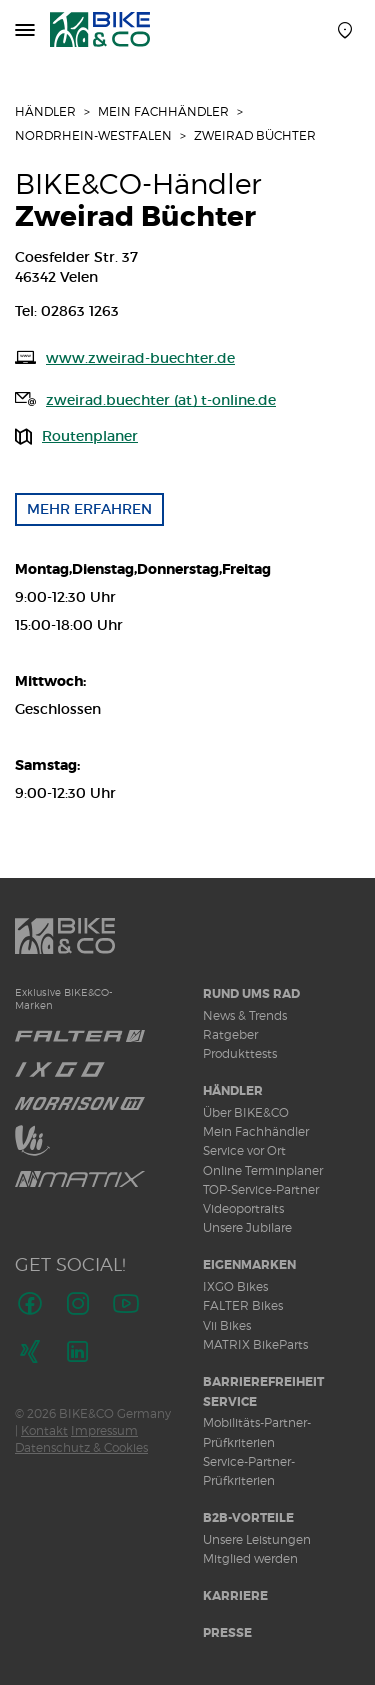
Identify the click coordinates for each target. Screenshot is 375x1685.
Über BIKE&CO (246, 1112)
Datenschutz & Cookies (81, 1447)
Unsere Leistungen (257, 1539)
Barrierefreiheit (263, 1382)
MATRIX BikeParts (255, 1344)
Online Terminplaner (263, 1170)
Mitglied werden (250, 1558)
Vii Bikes (227, 1325)
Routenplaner (90, 436)
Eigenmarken (249, 1265)
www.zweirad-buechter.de (140, 358)
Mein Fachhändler (163, 111)
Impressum (104, 1430)
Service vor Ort (244, 1150)
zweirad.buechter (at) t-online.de (161, 400)
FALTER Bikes (243, 1305)
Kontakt (44, 1430)
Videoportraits (243, 1208)
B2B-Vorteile (248, 1518)
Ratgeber (230, 1034)
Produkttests (240, 1053)
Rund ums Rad (251, 994)
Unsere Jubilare (247, 1227)
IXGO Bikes (235, 1286)
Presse (227, 1633)
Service (230, 1402)
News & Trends (245, 1015)
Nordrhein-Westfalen (93, 135)
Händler (45, 111)
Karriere (235, 1596)
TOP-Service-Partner (261, 1189)
